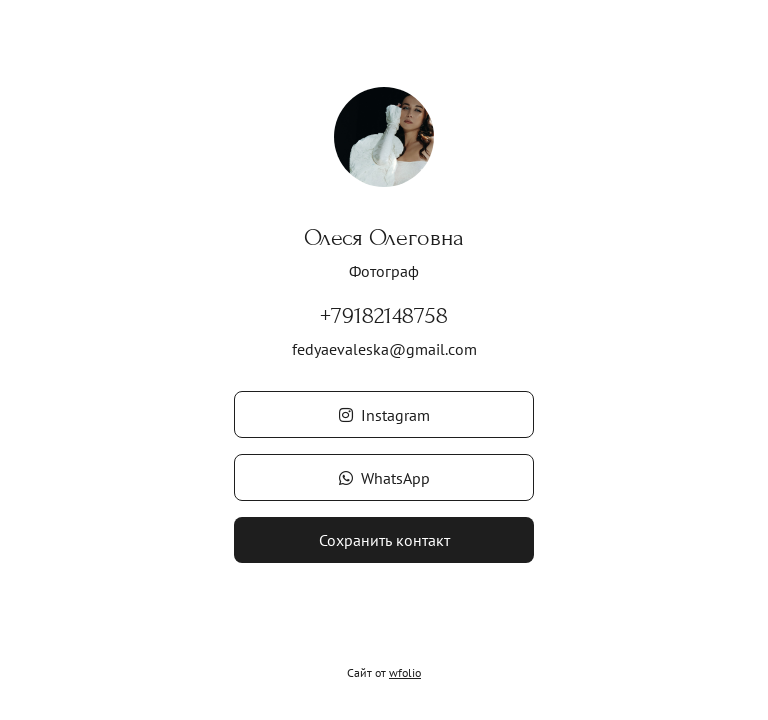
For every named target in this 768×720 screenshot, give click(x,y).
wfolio (405, 672)
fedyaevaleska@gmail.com (384, 349)
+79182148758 (384, 315)
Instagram (384, 415)
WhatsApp (384, 478)
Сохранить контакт (384, 540)
